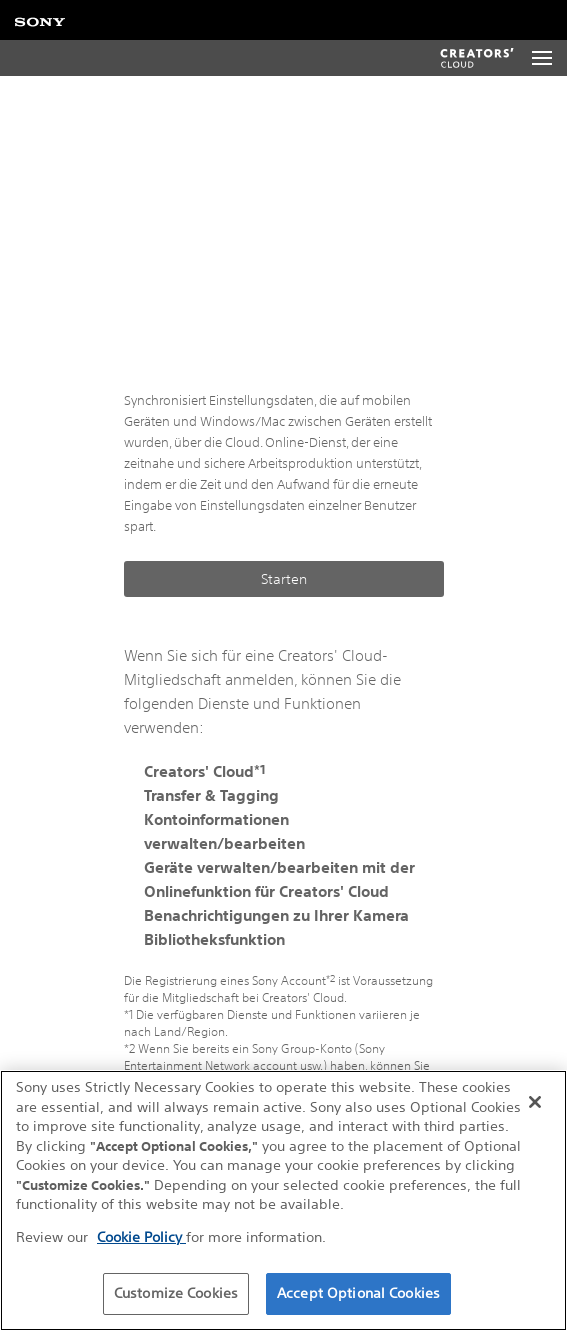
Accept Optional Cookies (358, 1293)
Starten (284, 579)
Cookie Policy (141, 1237)
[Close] (535, 1102)
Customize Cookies (176, 1293)
